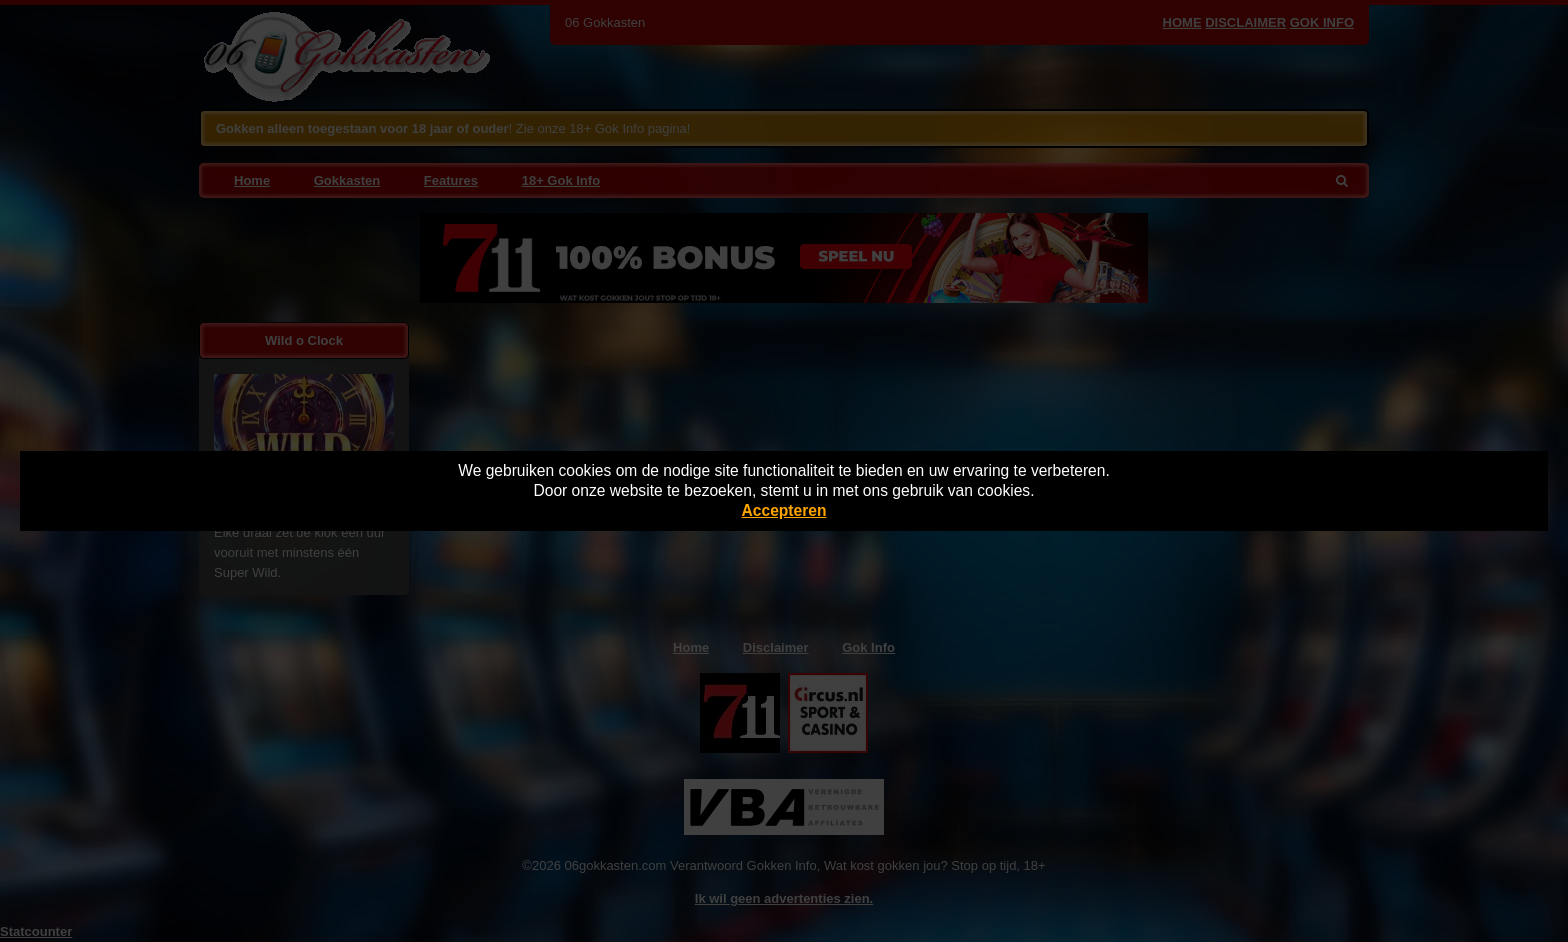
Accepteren (784, 510)
